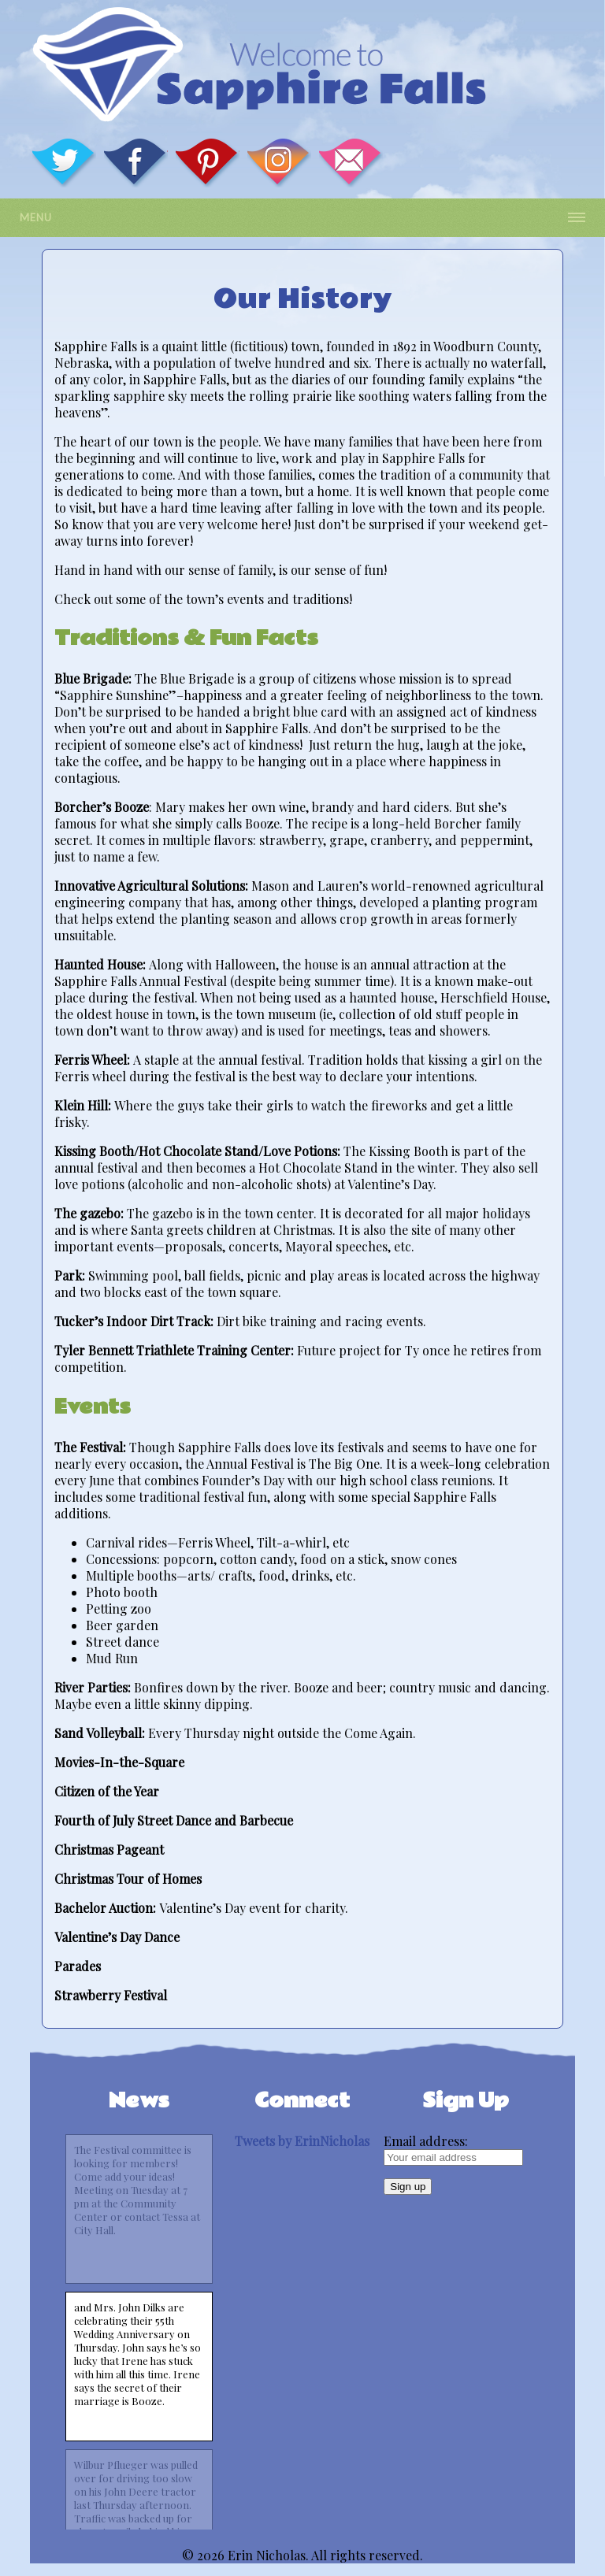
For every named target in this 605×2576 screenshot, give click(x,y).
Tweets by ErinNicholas (302, 2141)
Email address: (426, 2141)
